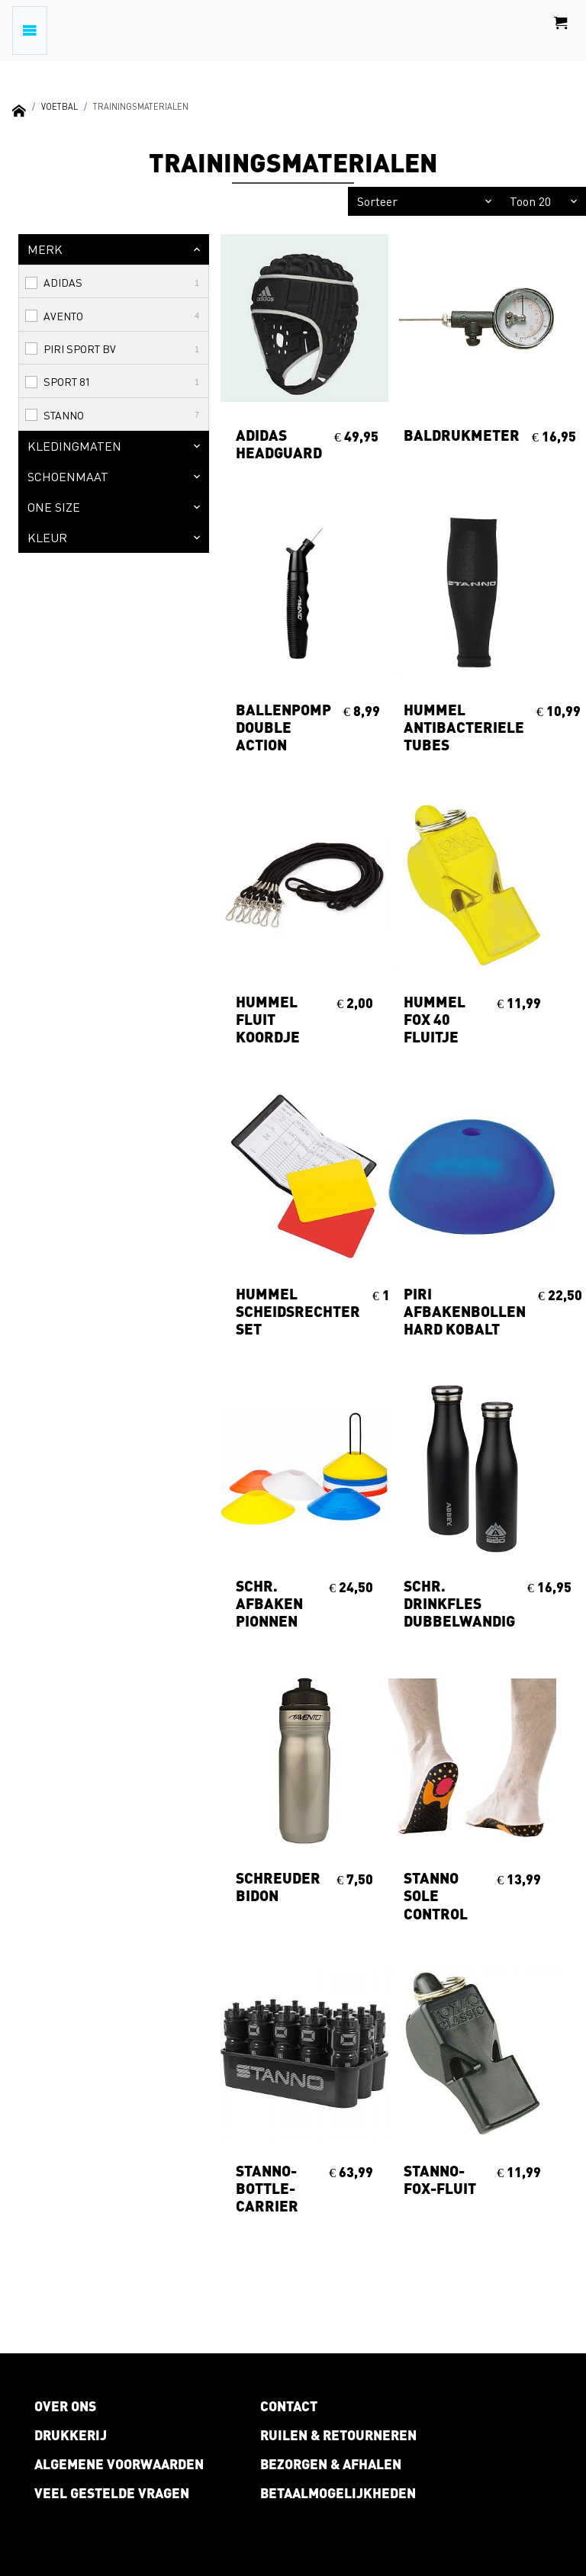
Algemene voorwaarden (119, 2464)
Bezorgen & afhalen (330, 2464)
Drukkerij (70, 2435)
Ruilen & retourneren (338, 2435)
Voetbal (59, 106)
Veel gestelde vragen (111, 2492)
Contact (288, 2406)
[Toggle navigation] (29, 30)
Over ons (65, 2406)
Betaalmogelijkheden (338, 2492)
